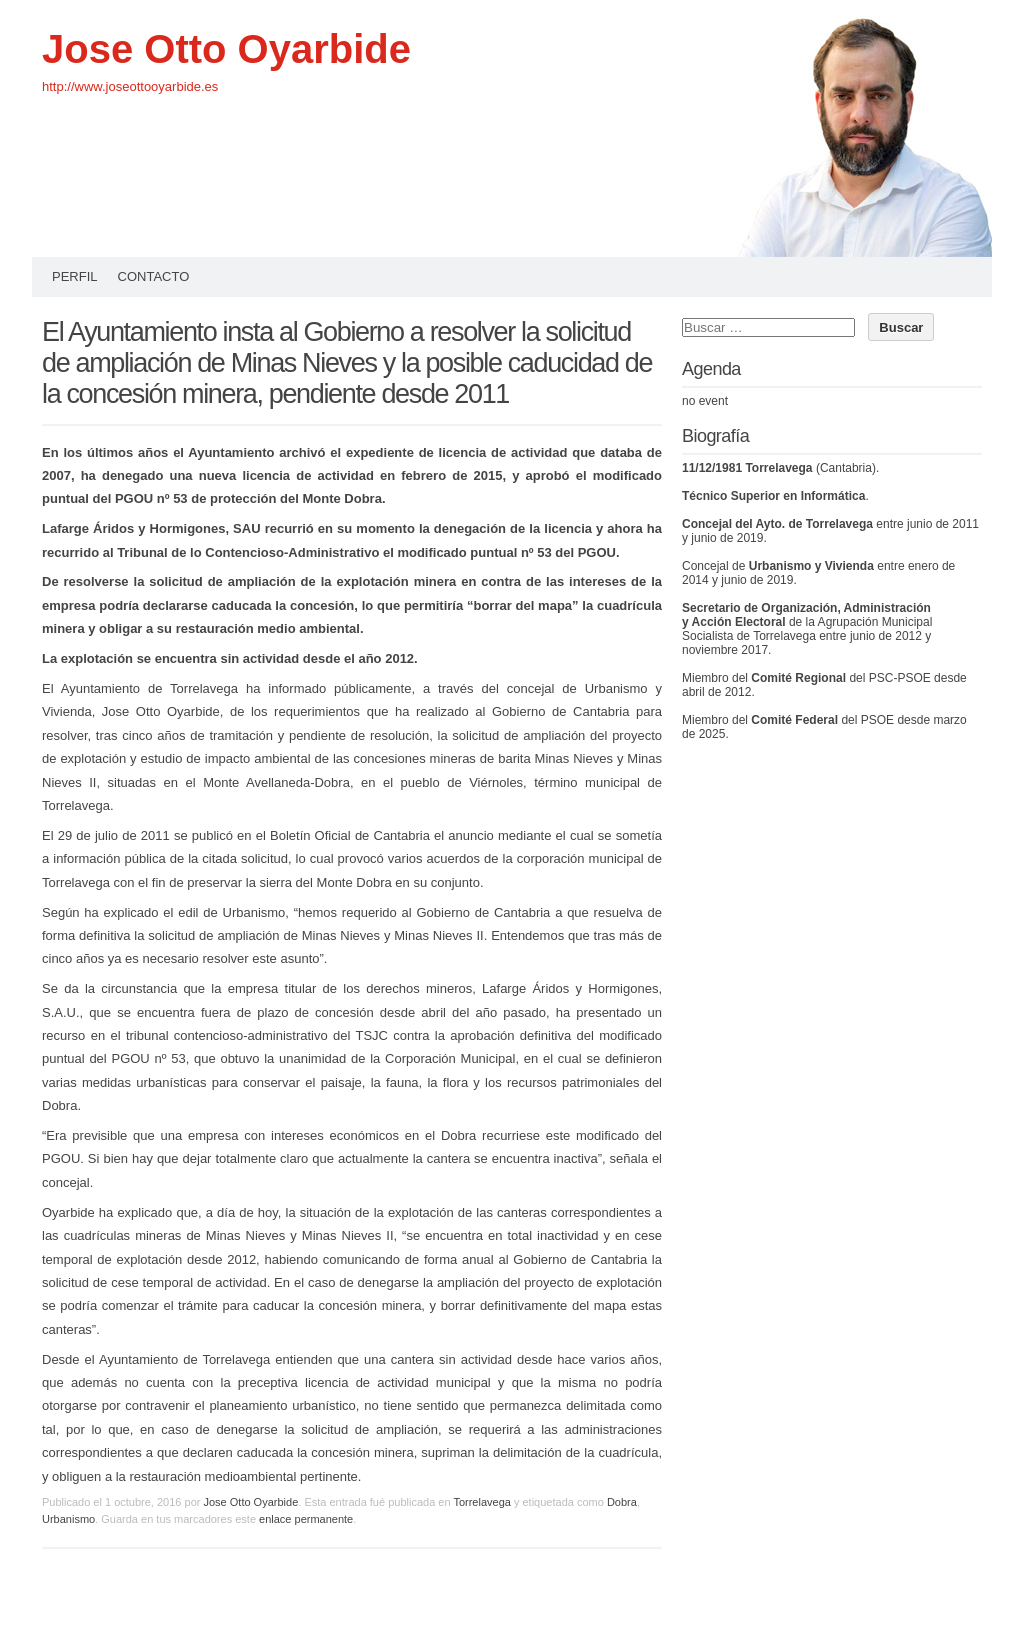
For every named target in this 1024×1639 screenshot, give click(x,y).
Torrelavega (481, 1502)
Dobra (622, 1502)
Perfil (75, 276)
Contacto (154, 276)
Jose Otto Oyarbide (226, 49)
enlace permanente (306, 1519)
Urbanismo (68, 1519)
